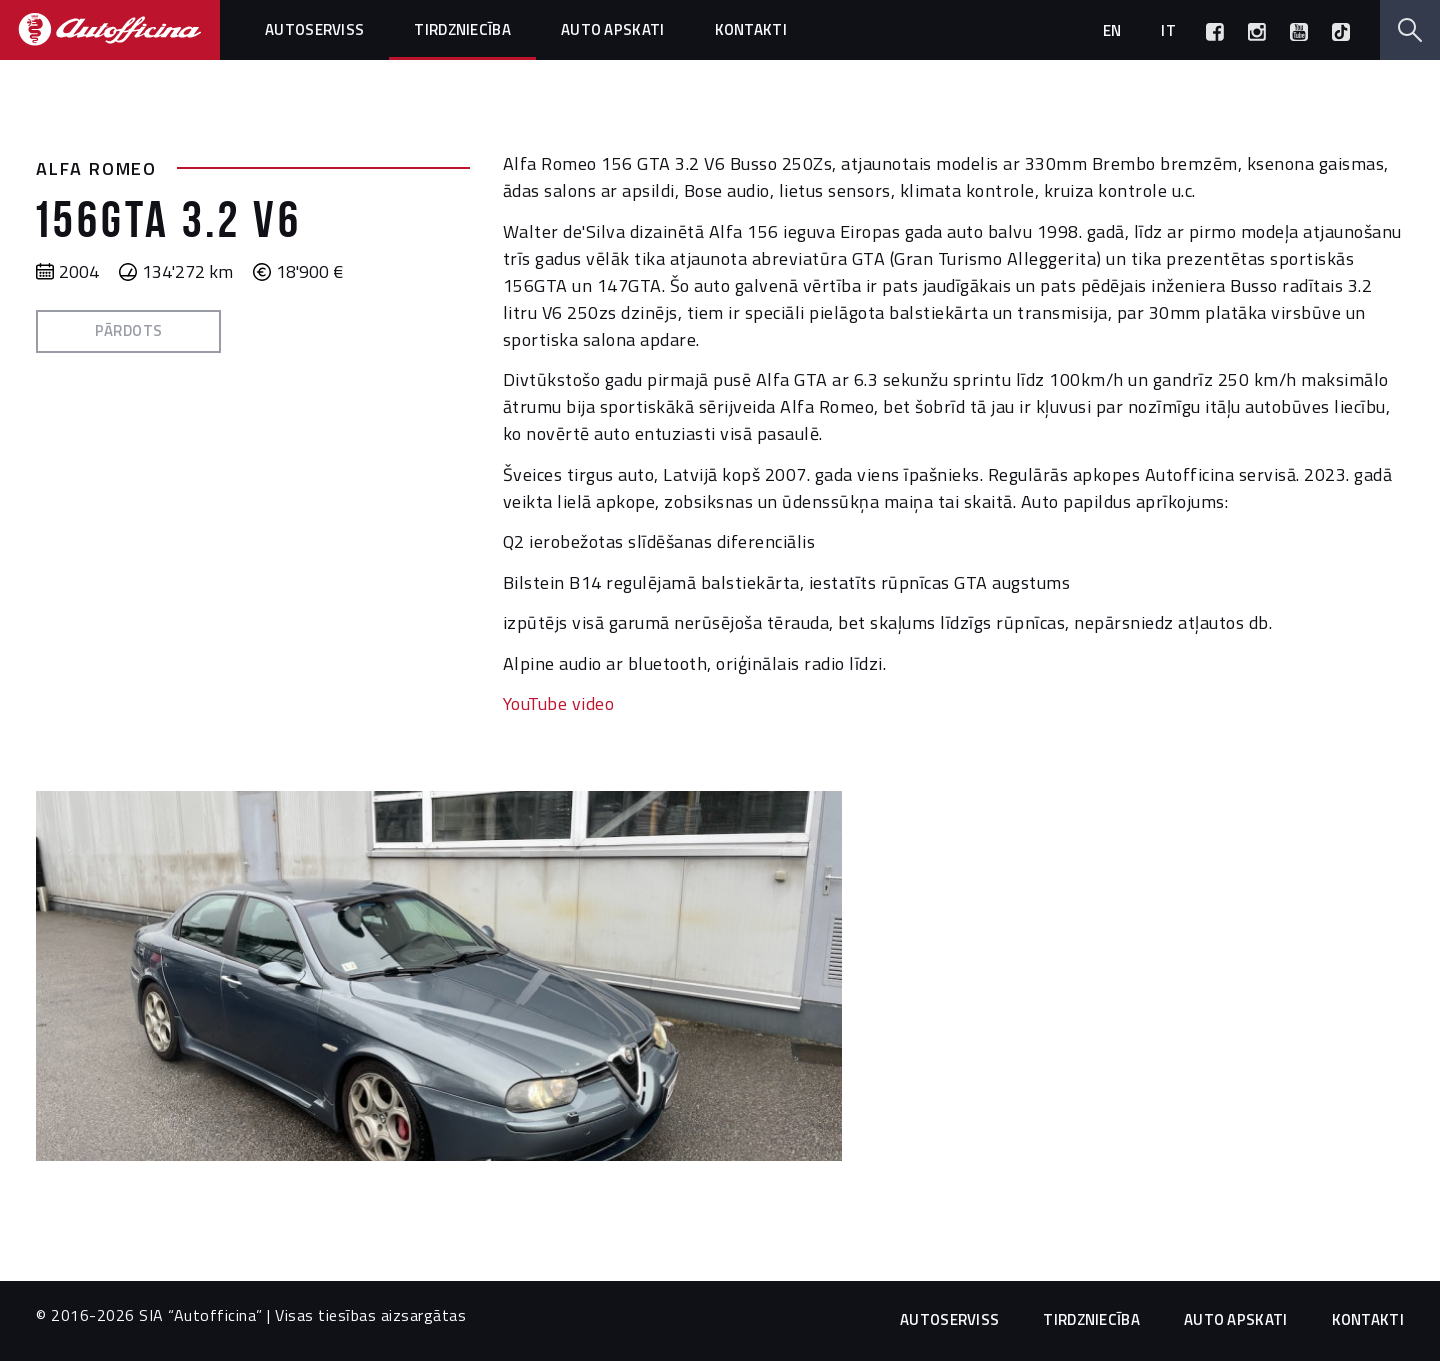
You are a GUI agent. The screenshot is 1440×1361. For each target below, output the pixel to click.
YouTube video (559, 703)
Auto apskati (613, 29)
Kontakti (751, 29)
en (1112, 30)
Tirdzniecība (462, 29)
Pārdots (129, 330)
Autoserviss (314, 29)
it (1168, 30)
